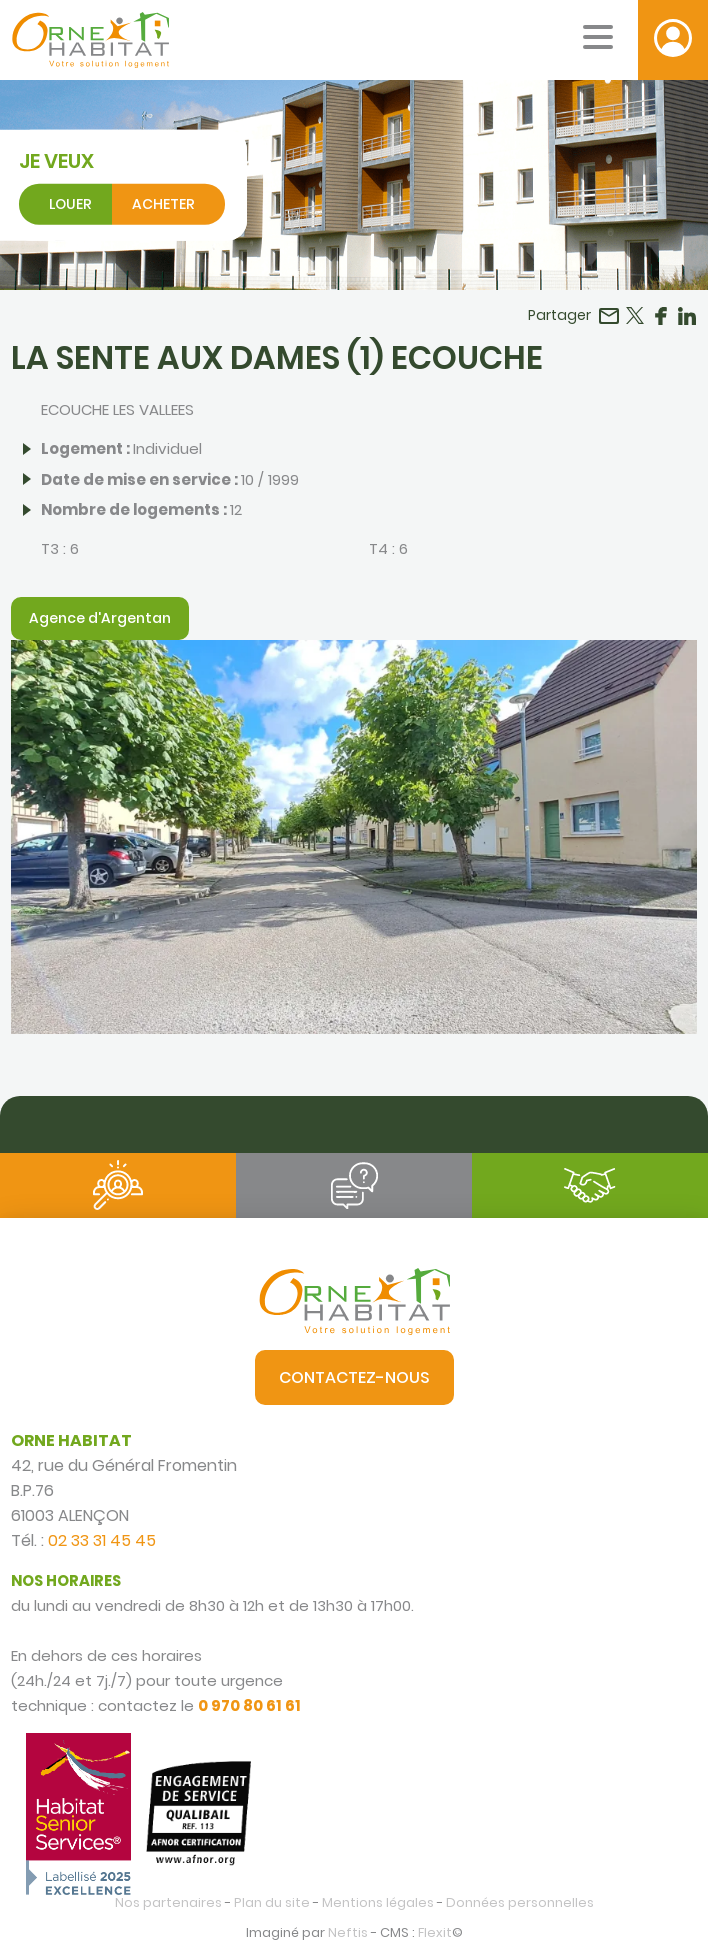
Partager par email (609, 316)
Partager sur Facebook (661, 316)
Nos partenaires (168, 1902)
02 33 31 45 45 (102, 1540)
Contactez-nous (354, 1377)
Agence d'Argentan (100, 618)
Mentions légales (378, 1902)
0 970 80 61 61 (249, 1705)
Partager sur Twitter (635, 316)
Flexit (435, 1932)
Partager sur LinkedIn (687, 316)
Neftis (348, 1932)
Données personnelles (520, 1902)
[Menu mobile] (598, 37)
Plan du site (272, 1902)
